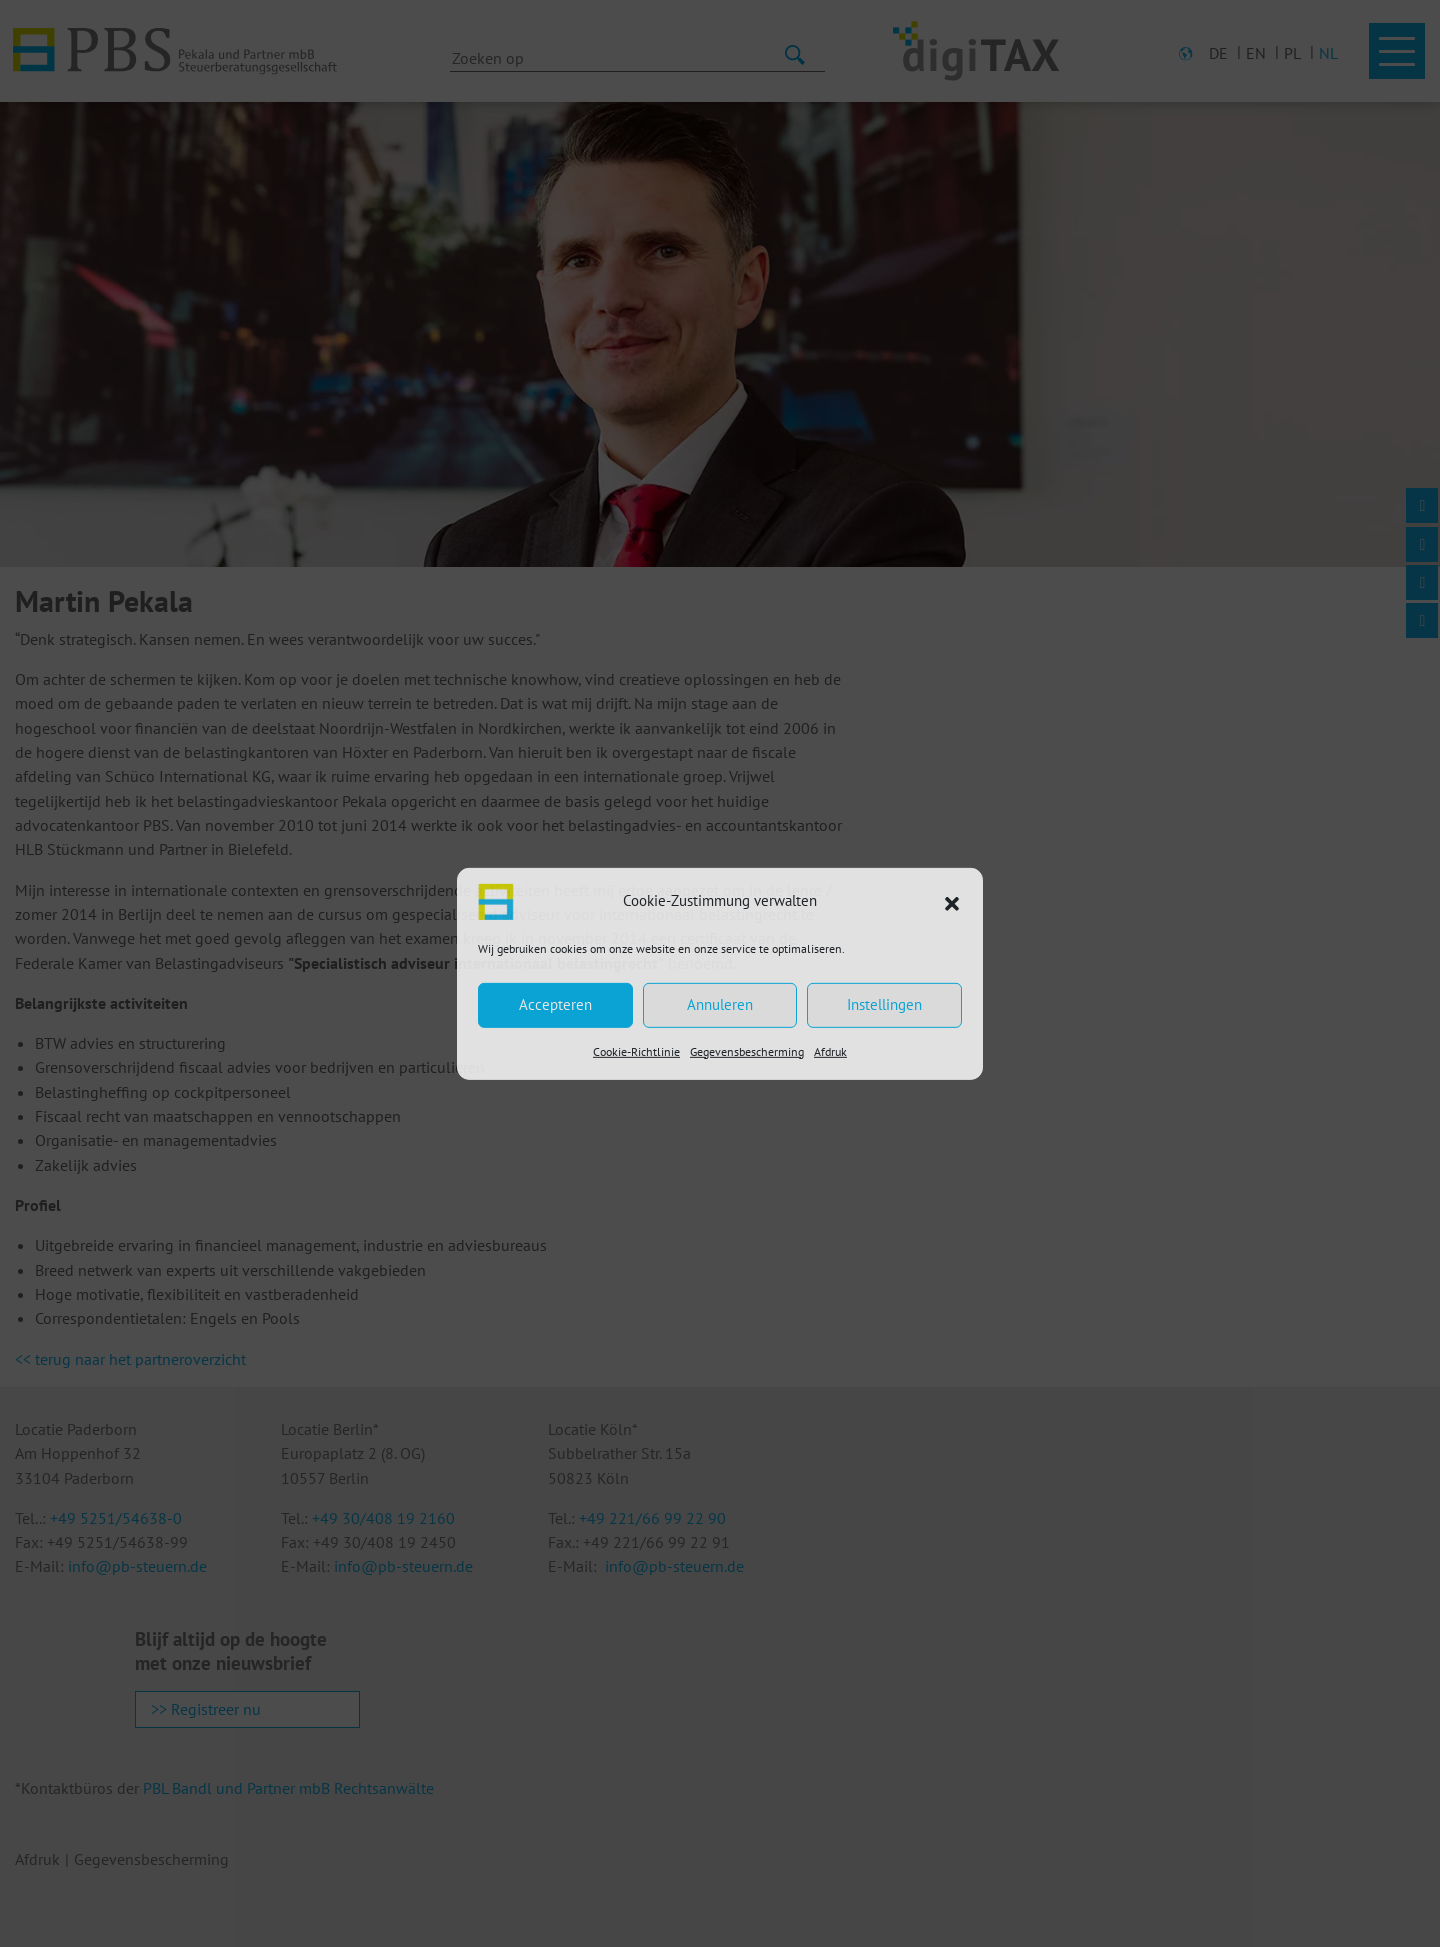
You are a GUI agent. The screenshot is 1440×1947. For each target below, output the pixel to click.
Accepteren (555, 1004)
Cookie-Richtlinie (636, 1050)
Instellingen (884, 1004)
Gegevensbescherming (747, 1050)
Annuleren (720, 1004)
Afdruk (830, 1050)
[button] (952, 901)
